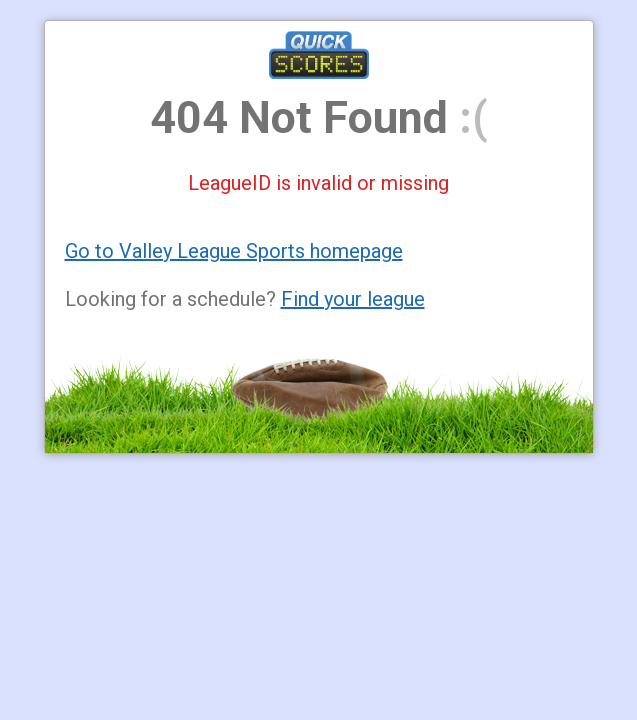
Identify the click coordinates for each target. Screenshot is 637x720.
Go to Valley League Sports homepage (234, 251)
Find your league (353, 299)
